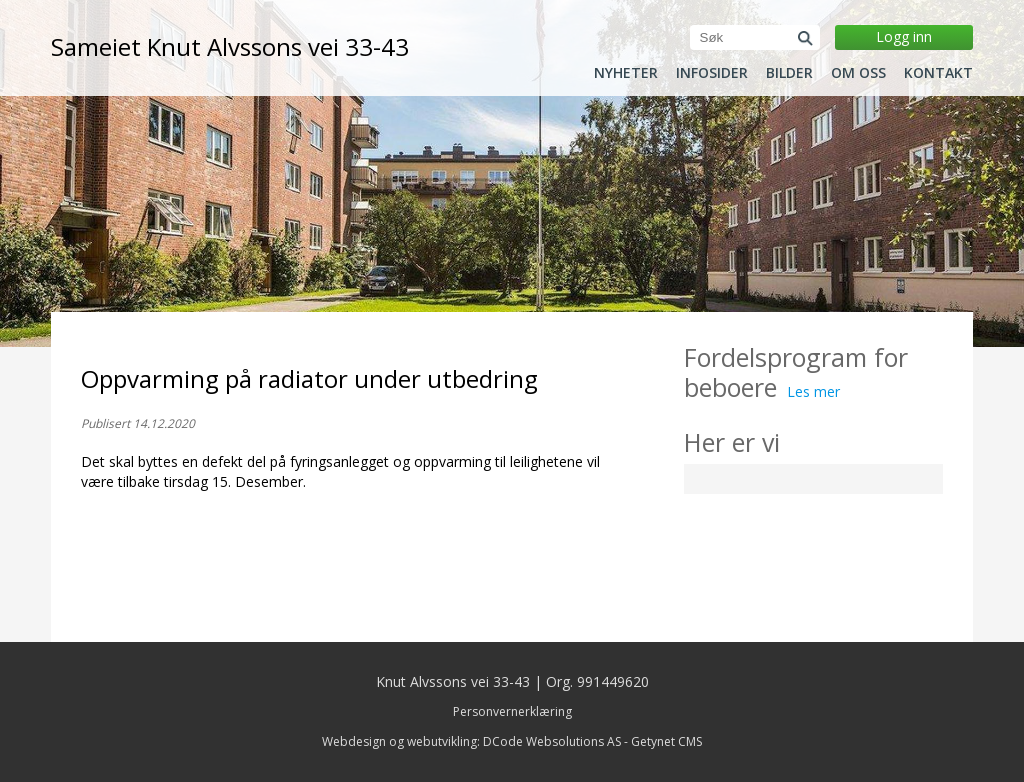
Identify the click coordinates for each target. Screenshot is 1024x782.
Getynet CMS (666, 741)
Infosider (712, 73)
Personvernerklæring (512, 711)
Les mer (813, 391)
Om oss (858, 73)
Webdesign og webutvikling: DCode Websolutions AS (471, 741)
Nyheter (626, 73)
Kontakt (938, 73)
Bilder (789, 73)
